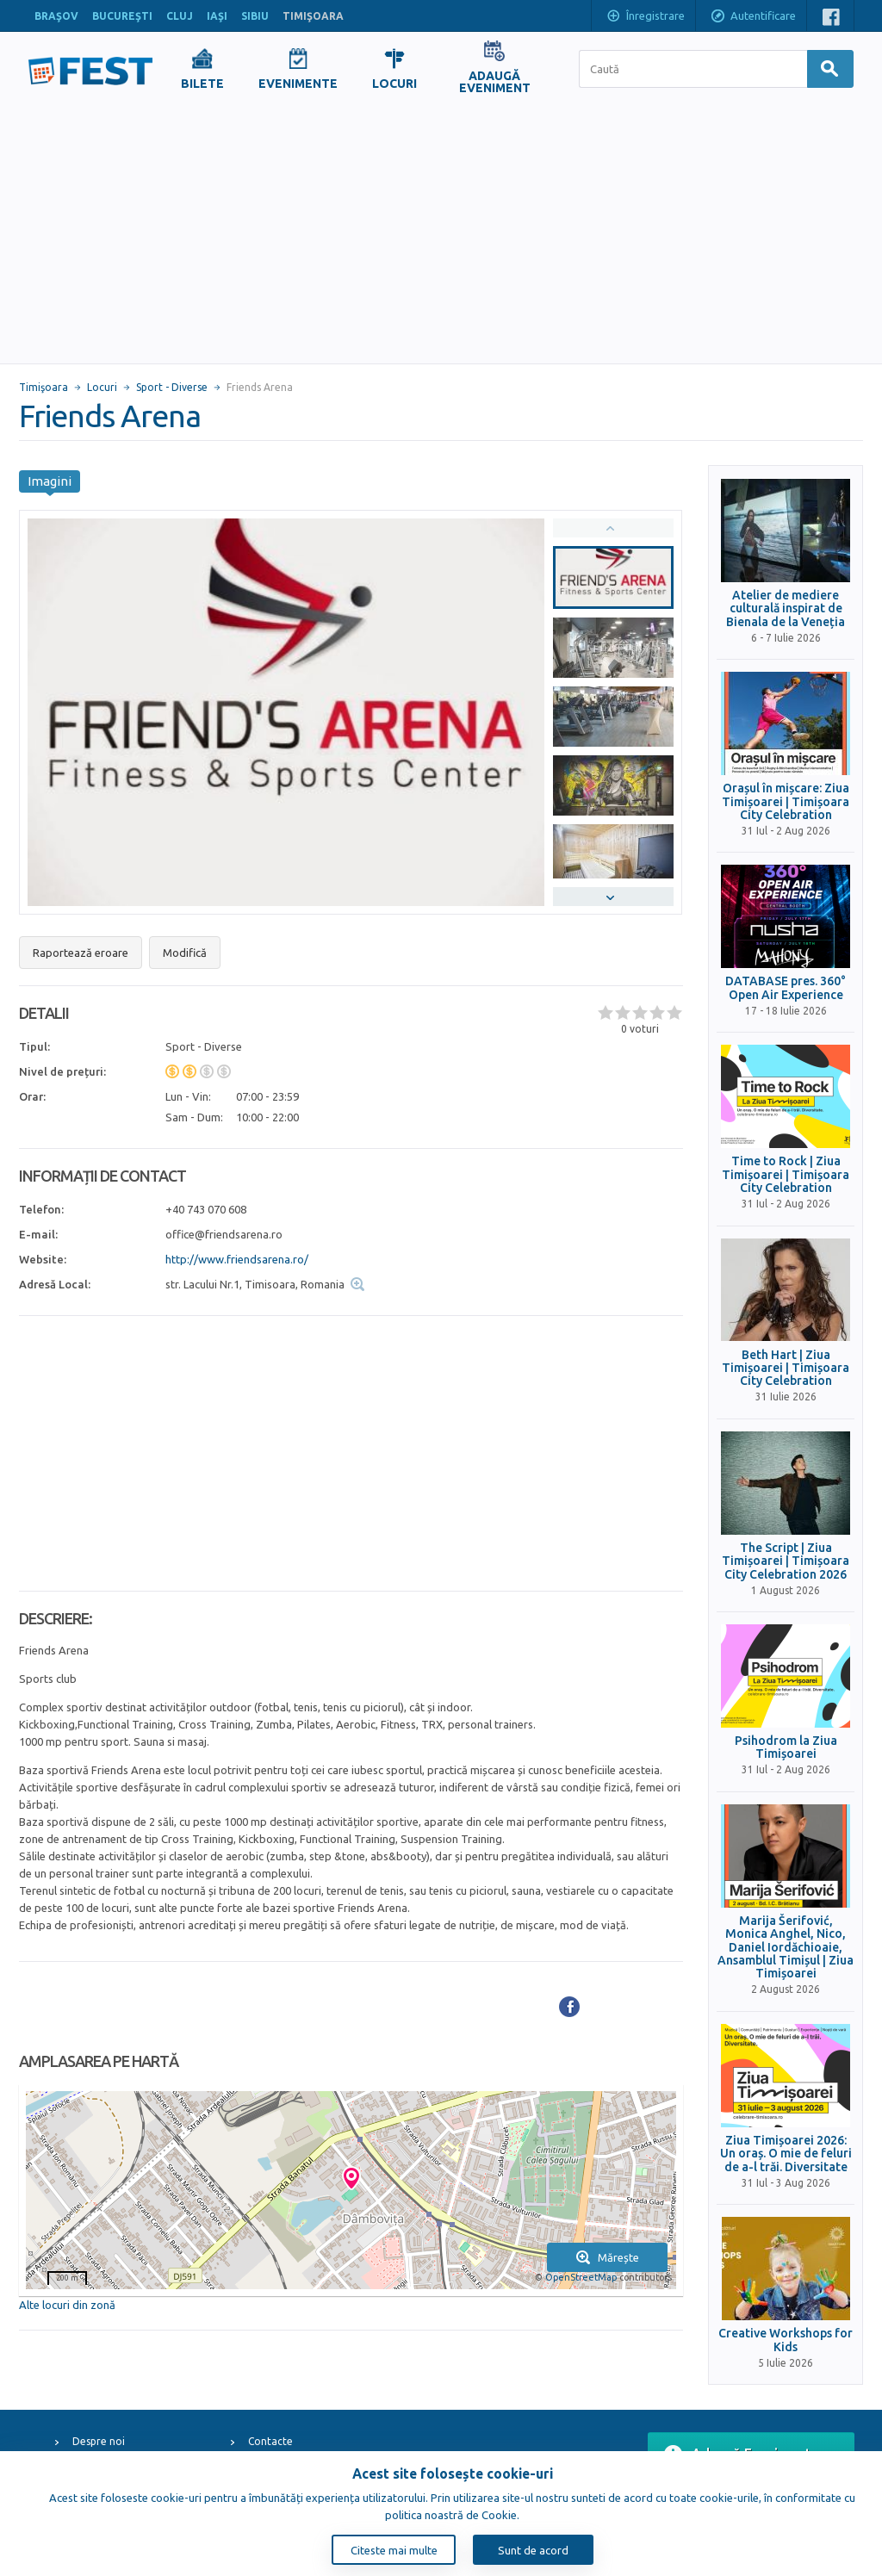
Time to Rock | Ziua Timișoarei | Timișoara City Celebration (785, 1175)
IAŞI (217, 16)
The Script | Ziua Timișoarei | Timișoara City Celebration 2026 (785, 1561)
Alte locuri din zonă (67, 2305)
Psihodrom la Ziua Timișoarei (786, 1747)
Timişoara (43, 387)
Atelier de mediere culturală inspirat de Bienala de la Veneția (785, 609)
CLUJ (179, 16)
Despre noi (98, 2441)
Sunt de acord (533, 2550)
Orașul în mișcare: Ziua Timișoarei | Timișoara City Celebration (785, 802)
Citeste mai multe (394, 2550)
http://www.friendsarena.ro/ (236, 1259)
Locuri (102, 387)
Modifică (185, 953)
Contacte (270, 2441)
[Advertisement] (441, 234)
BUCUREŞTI (122, 16)
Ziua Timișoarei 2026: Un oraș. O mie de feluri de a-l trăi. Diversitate (786, 2154)
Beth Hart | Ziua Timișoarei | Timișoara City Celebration (785, 1368)
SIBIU (255, 16)
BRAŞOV (56, 16)
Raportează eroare (80, 953)
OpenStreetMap (581, 2277)
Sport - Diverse (172, 387)
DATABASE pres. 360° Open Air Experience (785, 988)
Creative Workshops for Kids (785, 2340)
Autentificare (753, 17)
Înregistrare (645, 17)
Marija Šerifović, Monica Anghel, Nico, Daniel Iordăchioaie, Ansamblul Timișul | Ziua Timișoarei (785, 1948)
